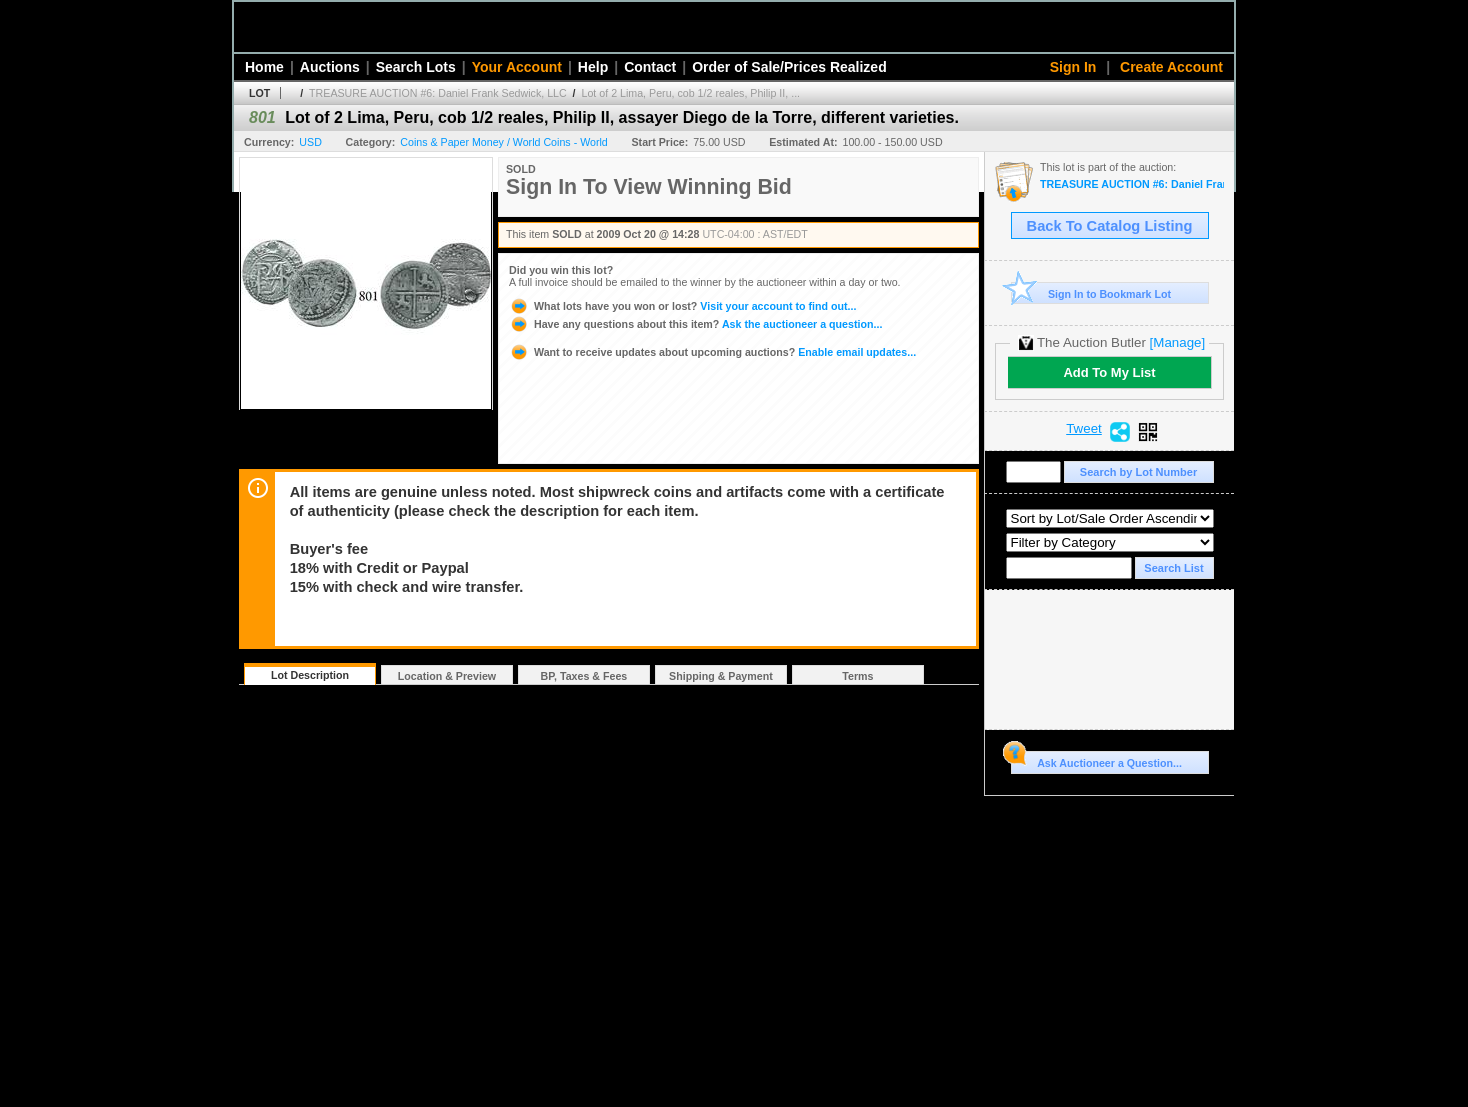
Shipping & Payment (721, 676)
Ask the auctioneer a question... (695, 324)
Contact (650, 67)
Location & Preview (447, 676)
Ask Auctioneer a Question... (1096, 760)
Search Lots (416, 67)
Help (593, 67)
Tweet (1084, 429)
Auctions (330, 67)
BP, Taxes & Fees (584, 676)
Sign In (1073, 67)
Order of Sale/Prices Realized (789, 67)
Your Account (517, 67)
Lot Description (310, 675)
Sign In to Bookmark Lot (1091, 293)
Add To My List (1109, 372)
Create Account (1171, 67)
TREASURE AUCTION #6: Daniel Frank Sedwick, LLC (438, 93)
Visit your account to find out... (682, 306)
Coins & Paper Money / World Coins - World (503, 142)
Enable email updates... (712, 352)
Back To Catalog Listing (1110, 226)
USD (310, 142)
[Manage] (1177, 342)
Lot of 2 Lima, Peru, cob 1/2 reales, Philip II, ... (691, 93)
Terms (857, 676)
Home (264, 67)
